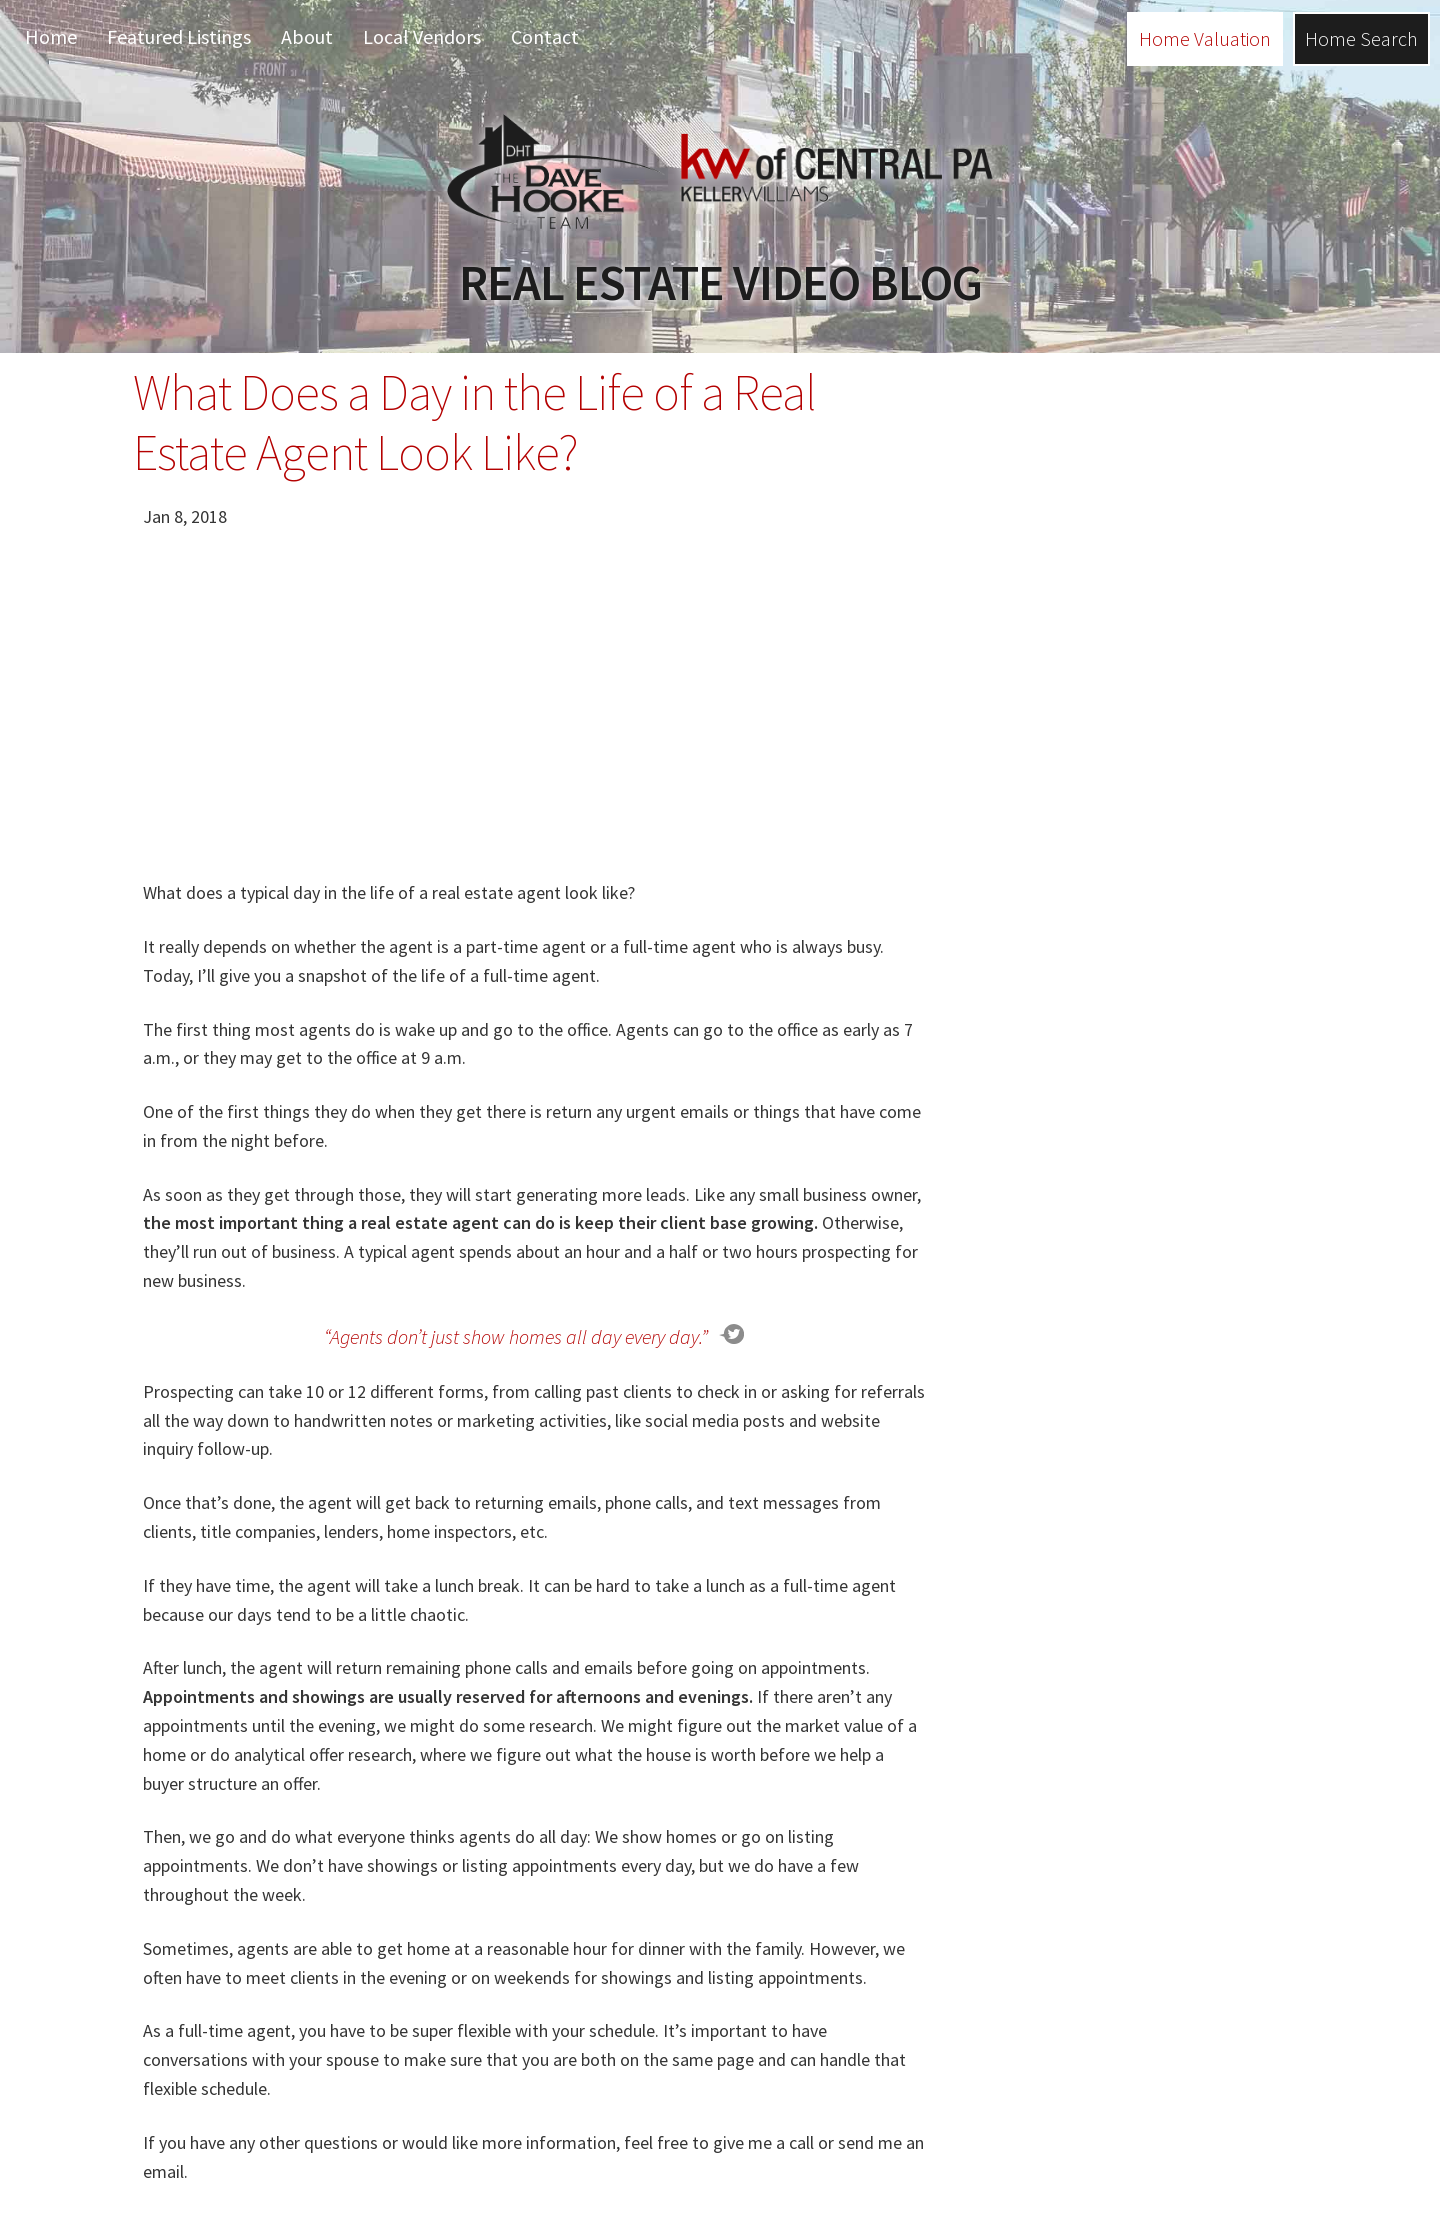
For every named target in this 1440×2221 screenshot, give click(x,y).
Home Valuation (1205, 38)
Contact (545, 36)
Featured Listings (179, 36)
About (307, 36)
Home (51, 36)
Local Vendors (422, 36)
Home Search (1361, 38)
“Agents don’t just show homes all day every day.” (516, 1336)
